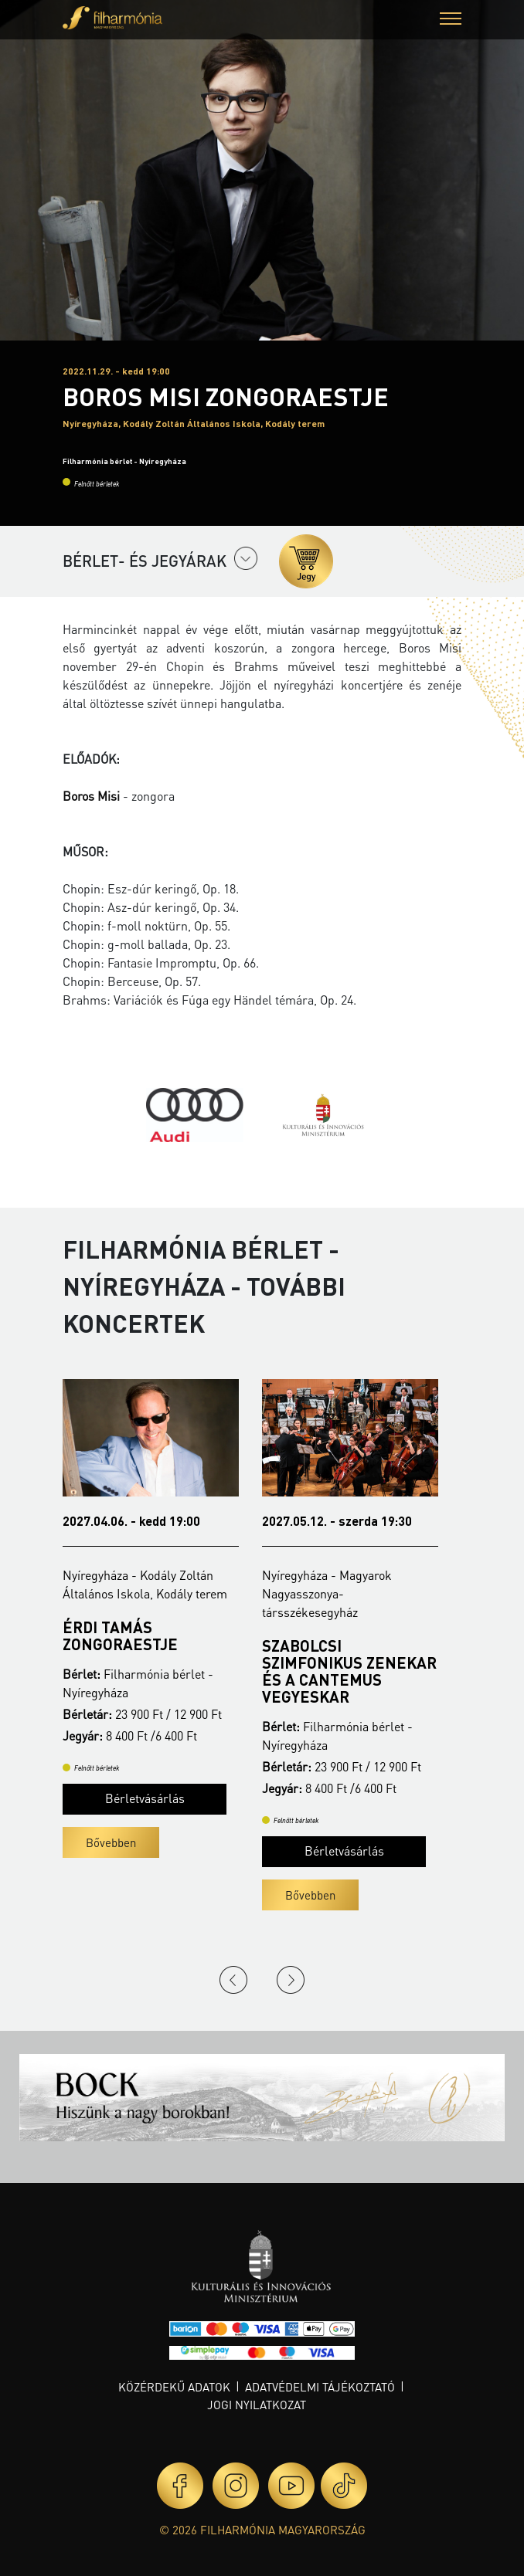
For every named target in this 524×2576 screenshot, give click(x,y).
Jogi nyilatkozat (256, 2404)
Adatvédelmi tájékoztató (320, 2387)
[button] (450, 20)
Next (291, 1980)
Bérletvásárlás (135, 1781)
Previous (233, 1980)
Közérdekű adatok (174, 2387)
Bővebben (101, 1825)
